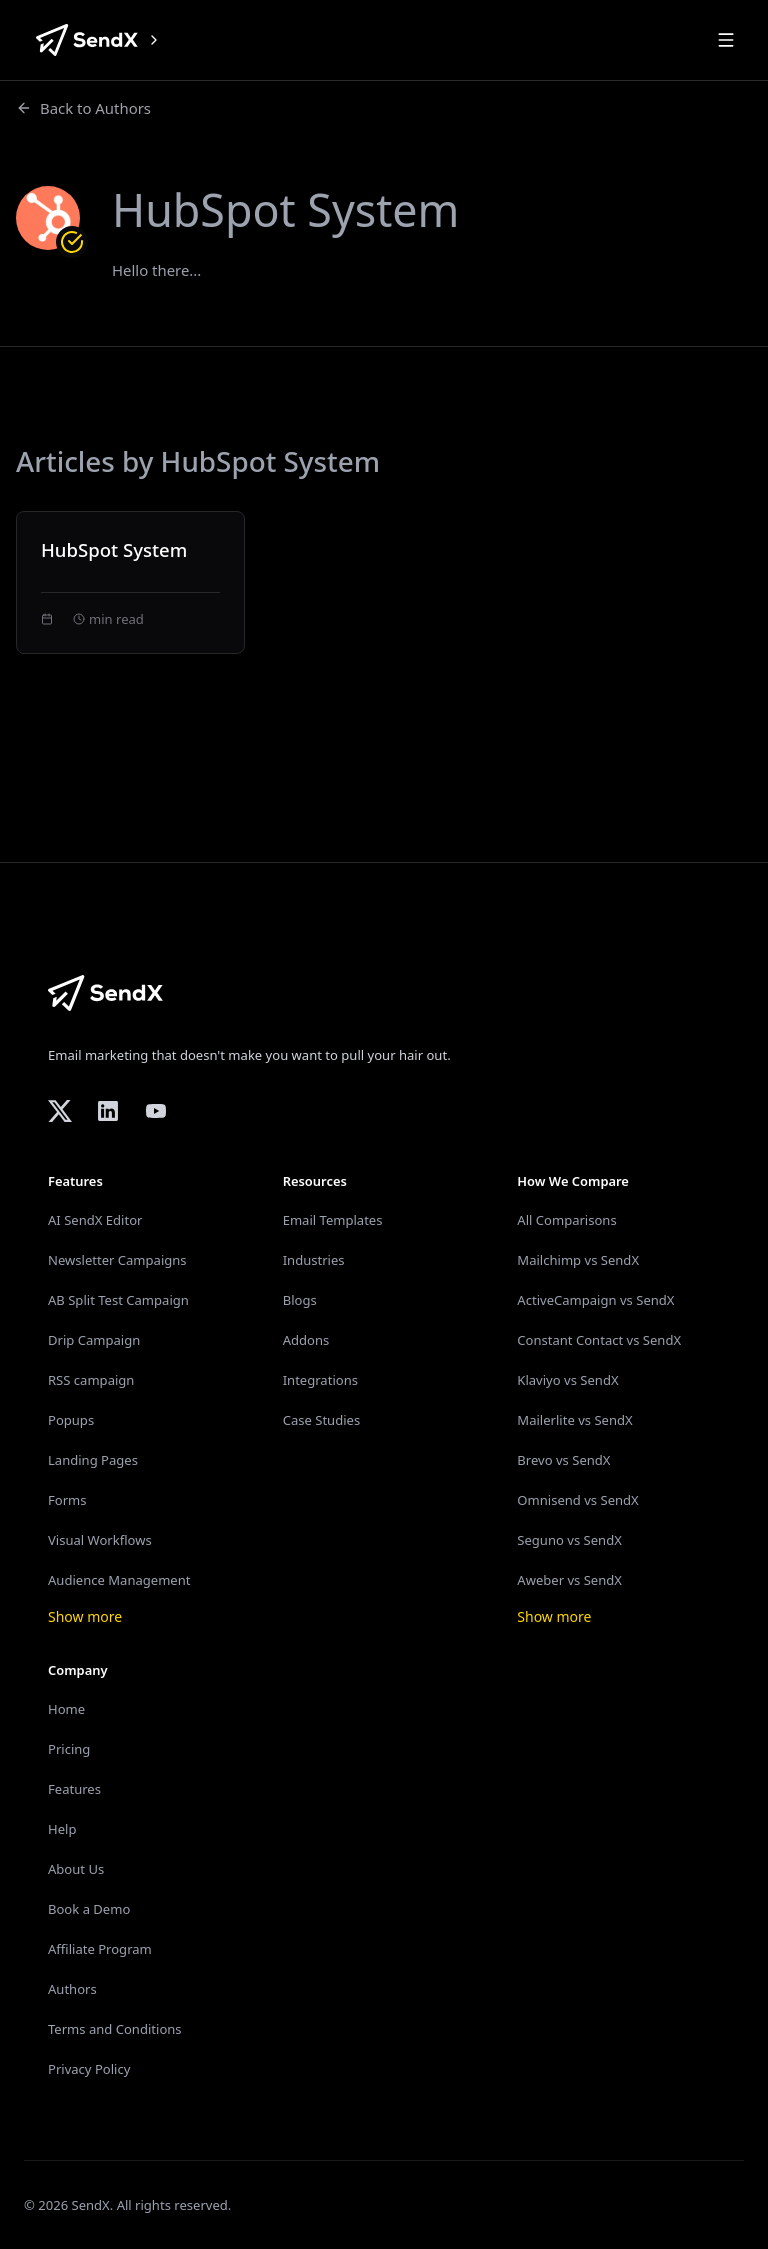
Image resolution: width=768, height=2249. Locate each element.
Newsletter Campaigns (117, 1260)
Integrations (320, 1380)
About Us (76, 1869)
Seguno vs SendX (569, 1540)
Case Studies (322, 1420)
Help (62, 1829)
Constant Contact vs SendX (599, 1340)
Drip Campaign (94, 1340)
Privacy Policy (89, 2069)
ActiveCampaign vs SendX (595, 1300)
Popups (71, 1420)
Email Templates (333, 1220)
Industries (314, 1260)
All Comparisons (566, 1220)
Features (74, 1789)
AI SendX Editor (95, 1220)
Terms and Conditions (115, 2029)
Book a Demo (89, 1909)
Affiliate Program (100, 1949)
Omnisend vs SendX (577, 1500)
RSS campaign (91, 1380)
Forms (67, 1500)
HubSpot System (114, 549)
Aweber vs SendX (569, 1580)
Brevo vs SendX (563, 1460)
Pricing (69, 1749)
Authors (72, 1989)
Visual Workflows (100, 1540)
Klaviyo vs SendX (567, 1380)
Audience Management (119, 1580)
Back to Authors (83, 108)
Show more (85, 1616)
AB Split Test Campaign (118, 1300)
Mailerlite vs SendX (574, 1420)
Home (66, 1709)
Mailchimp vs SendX (578, 1260)
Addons (306, 1340)
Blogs (300, 1300)
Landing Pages (93, 1460)
